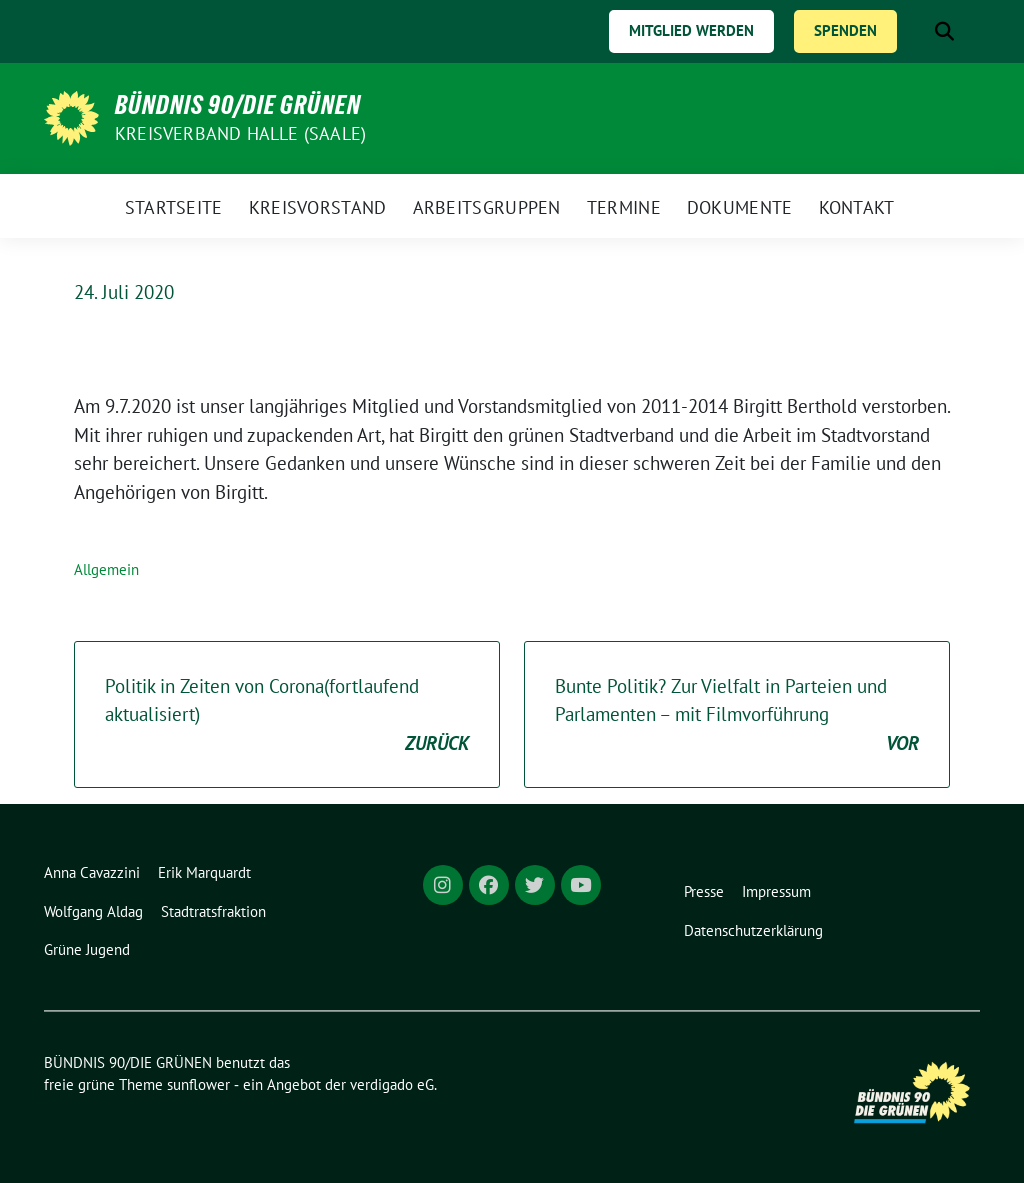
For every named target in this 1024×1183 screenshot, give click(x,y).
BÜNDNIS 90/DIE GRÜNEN (238, 105)
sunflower (198, 1084)
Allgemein (106, 569)
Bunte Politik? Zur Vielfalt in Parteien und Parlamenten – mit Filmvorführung (737, 716)
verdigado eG (392, 1084)
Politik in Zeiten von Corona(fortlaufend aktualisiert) (287, 716)
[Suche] (916, 31)
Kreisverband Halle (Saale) (240, 133)
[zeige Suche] (944, 31)
